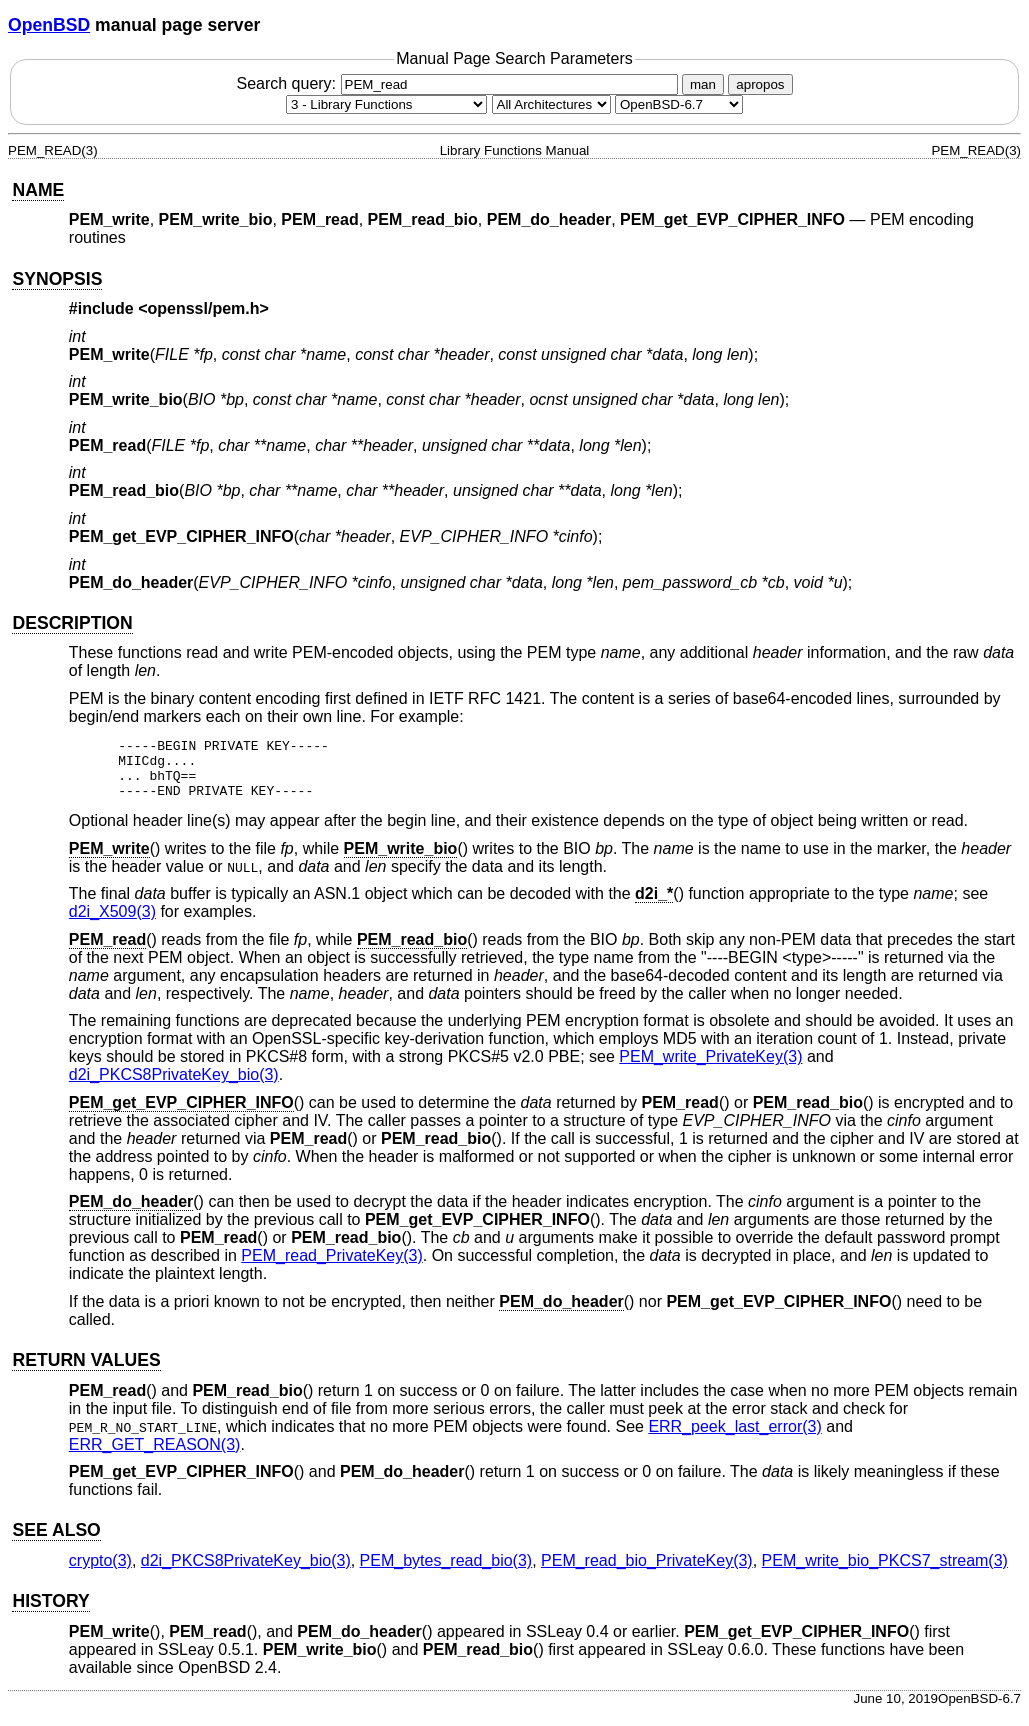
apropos (760, 84)
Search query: (459, 83)
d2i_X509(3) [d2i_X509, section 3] (112, 923)
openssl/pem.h (204, 308)
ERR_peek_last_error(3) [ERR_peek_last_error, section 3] (734, 1438)
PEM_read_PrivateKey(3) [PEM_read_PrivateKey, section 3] (331, 1267)
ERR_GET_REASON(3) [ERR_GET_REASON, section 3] (155, 1456)
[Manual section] (386, 104)
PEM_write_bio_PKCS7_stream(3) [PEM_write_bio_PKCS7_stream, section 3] (885, 1572)
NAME (38, 190)
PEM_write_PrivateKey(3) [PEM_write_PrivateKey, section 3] (710, 1068)
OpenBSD (49, 25)
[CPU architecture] (551, 104)
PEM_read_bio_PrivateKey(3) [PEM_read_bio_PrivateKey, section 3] (647, 1572)
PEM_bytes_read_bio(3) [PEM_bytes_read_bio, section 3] (446, 1572)
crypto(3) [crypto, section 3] (100, 1572)
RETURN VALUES (86, 1372)
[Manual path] (679, 104)
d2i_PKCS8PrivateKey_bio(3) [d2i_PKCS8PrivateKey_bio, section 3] (174, 1086)
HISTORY (50, 1613)
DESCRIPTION (72, 623)
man (703, 84)
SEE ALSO (56, 1542)
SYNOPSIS (57, 279)
